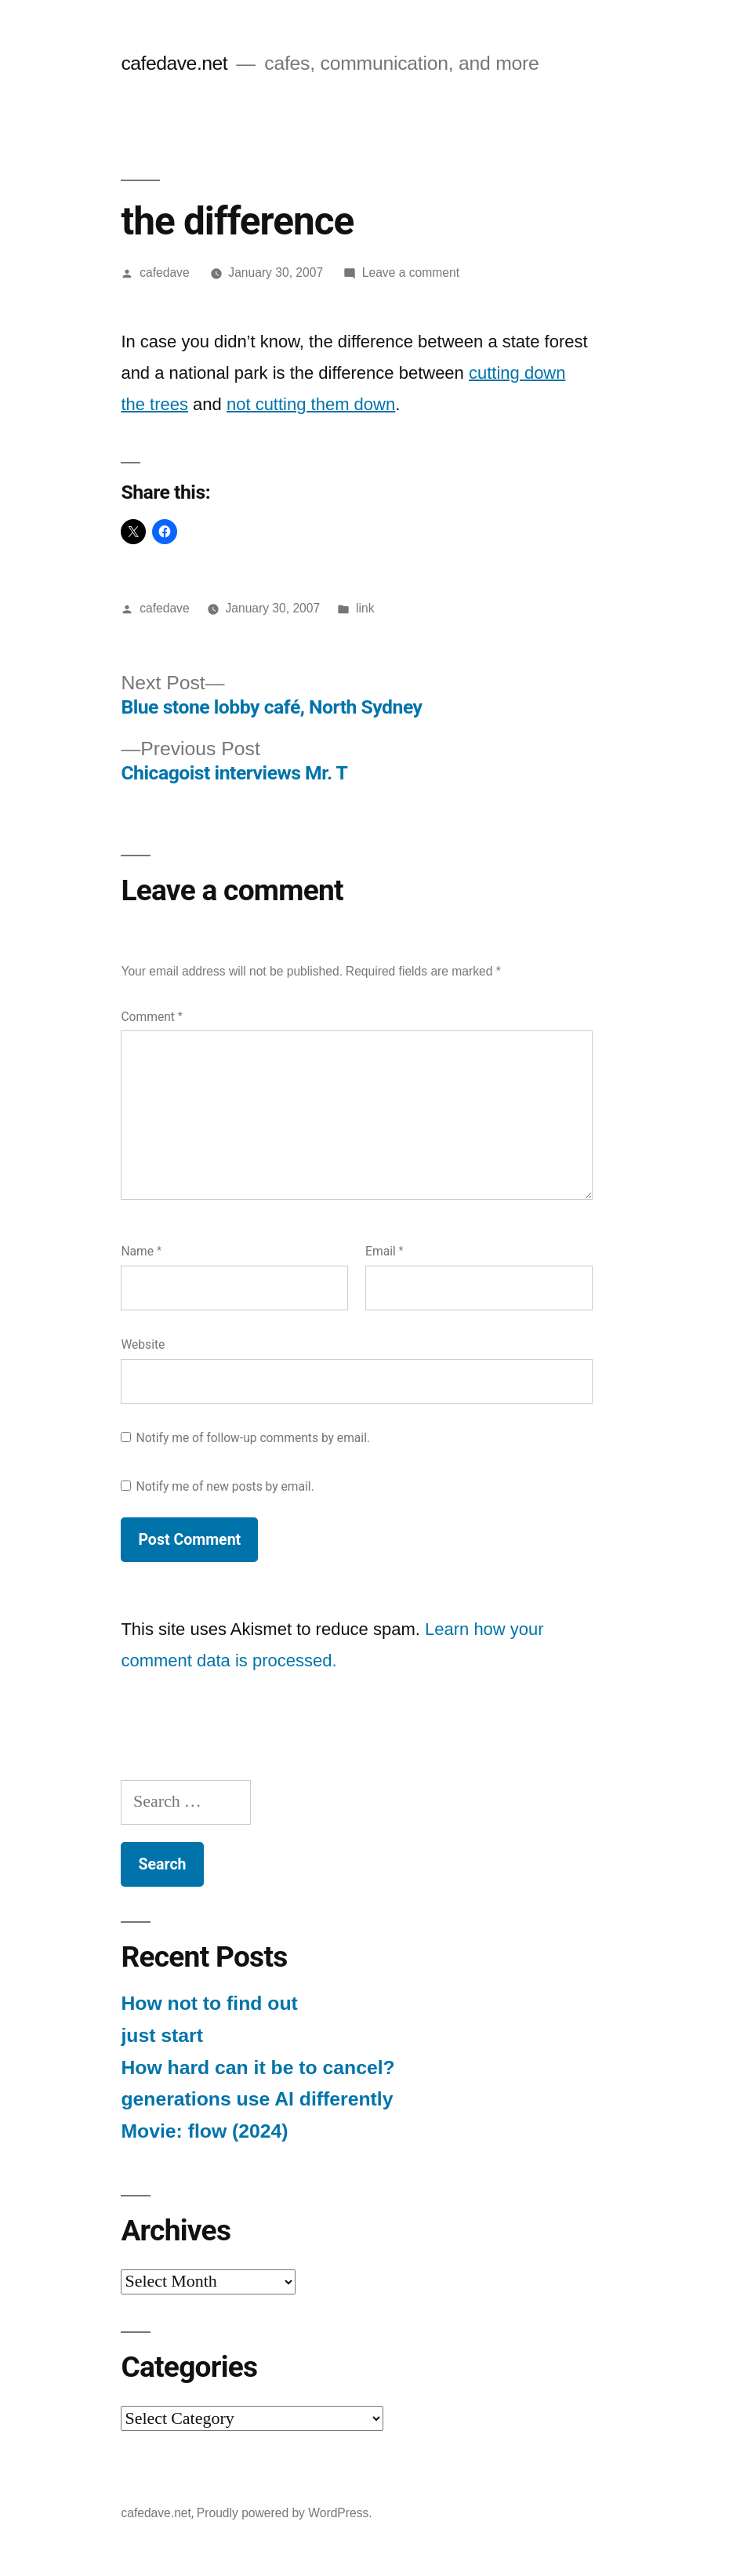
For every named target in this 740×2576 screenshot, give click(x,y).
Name (141, 1251)
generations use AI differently (257, 2098)
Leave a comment (410, 272)
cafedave (164, 272)
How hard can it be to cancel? (257, 2067)
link (365, 608)
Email (384, 1251)
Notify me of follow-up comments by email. (253, 1437)
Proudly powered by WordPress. (284, 2513)
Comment (151, 1016)
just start (162, 2035)
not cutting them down (311, 404)
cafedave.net (174, 63)
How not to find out (209, 2003)
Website (143, 1344)
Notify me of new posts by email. (225, 1486)
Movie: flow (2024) (204, 2131)
